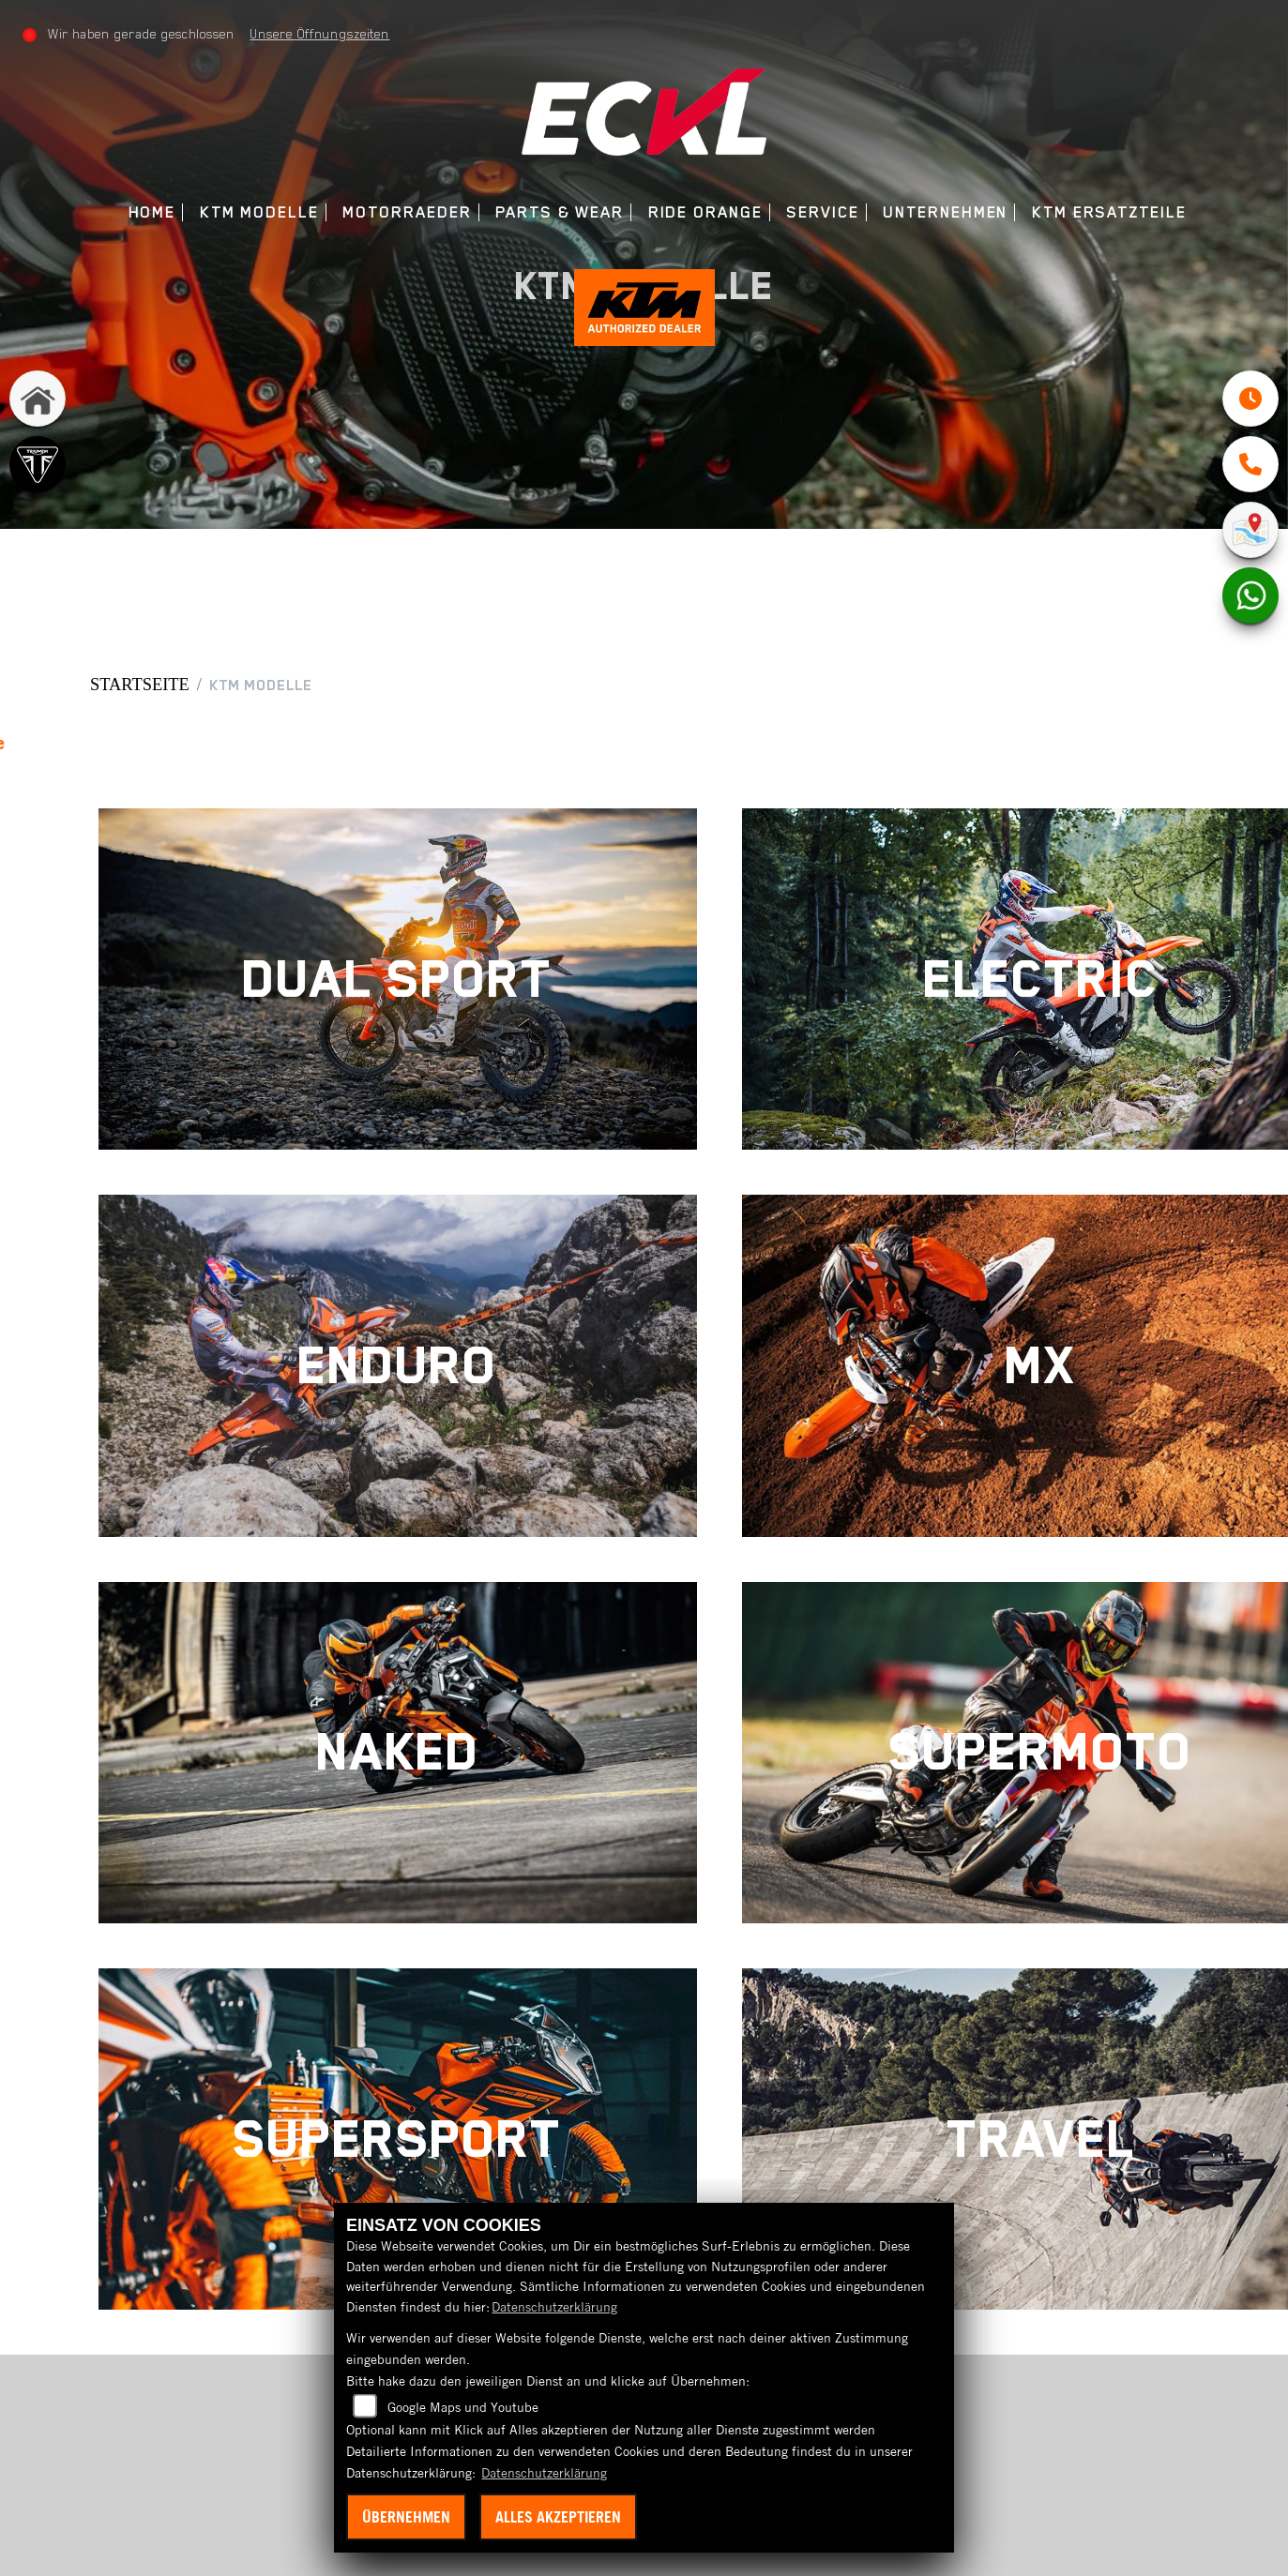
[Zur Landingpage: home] (37, 398)
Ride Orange (705, 212)
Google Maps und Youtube (462, 2407)
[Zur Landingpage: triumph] (37, 464)
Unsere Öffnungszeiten (319, 33)
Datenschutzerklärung (554, 2306)
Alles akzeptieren (558, 2517)
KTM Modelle (259, 212)
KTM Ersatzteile (1109, 212)
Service (822, 212)
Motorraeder (406, 212)
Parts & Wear (559, 212)
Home (152, 212)
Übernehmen (406, 2517)
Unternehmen (945, 212)
